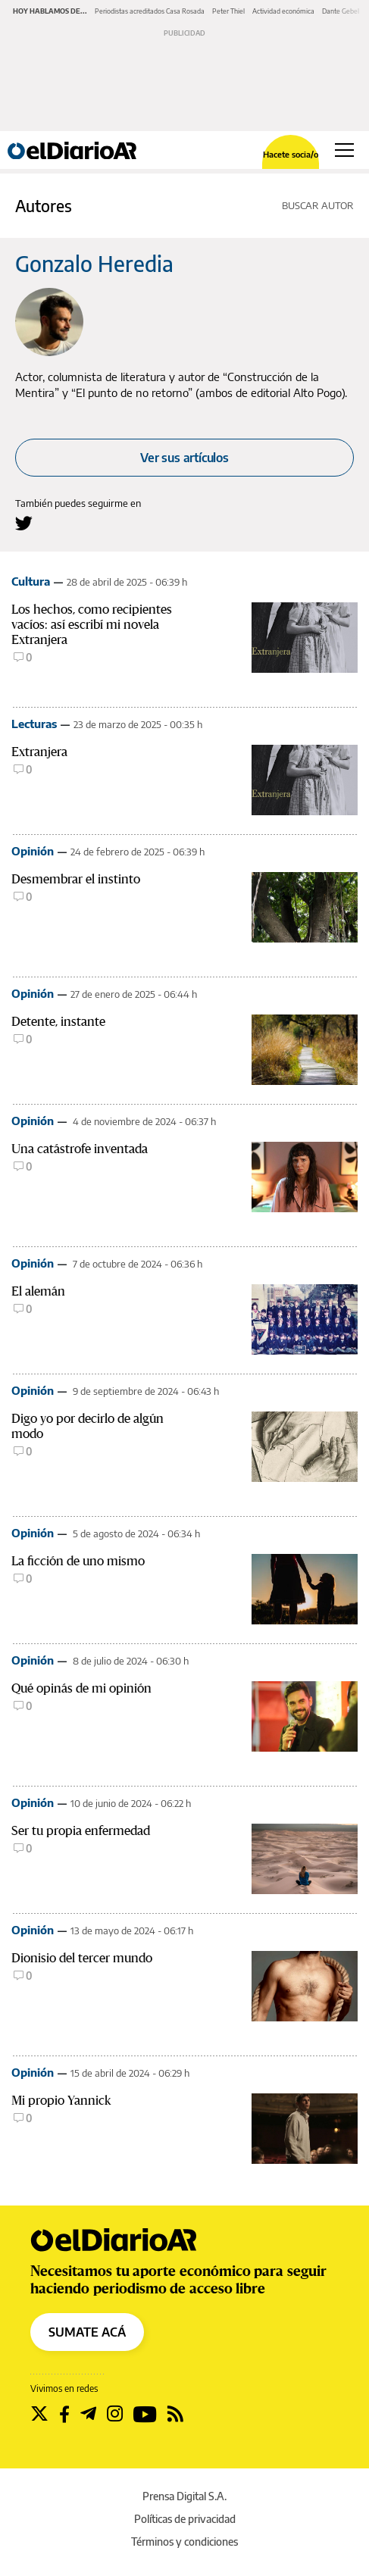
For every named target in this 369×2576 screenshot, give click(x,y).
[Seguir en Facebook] (64, 2414)
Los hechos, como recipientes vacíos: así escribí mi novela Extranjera (91, 624)
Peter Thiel (228, 11)
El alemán (38, 1291)
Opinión (32, 851)
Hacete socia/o (290, 154)
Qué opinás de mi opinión (81, 1688)
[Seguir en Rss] (175, 2414)
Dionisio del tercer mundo (81, 1958)
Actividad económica (283, 11)
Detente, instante (58, 1021)
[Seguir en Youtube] (145, 2414)
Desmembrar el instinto (75, 879)
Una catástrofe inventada (79, 1149)
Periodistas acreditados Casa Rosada (150, 11)
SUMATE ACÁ (87, 2332)
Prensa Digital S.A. (184, 2496)
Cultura (30, 581)
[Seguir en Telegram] (88, 2414)
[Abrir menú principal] (344, 150)
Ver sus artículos (184, 457)
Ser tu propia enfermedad (80, 1830)
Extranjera (39, 752)
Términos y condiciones (184, 2541)
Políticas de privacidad (185, 2518)
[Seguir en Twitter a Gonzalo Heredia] (24, 523)
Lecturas (34, 723)
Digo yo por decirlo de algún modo (87, 1426)
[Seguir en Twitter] (39, 2414)
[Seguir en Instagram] (115, 2414)
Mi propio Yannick (61, 2100)
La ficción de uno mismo (78, 1561)
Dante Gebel (340, 11)
